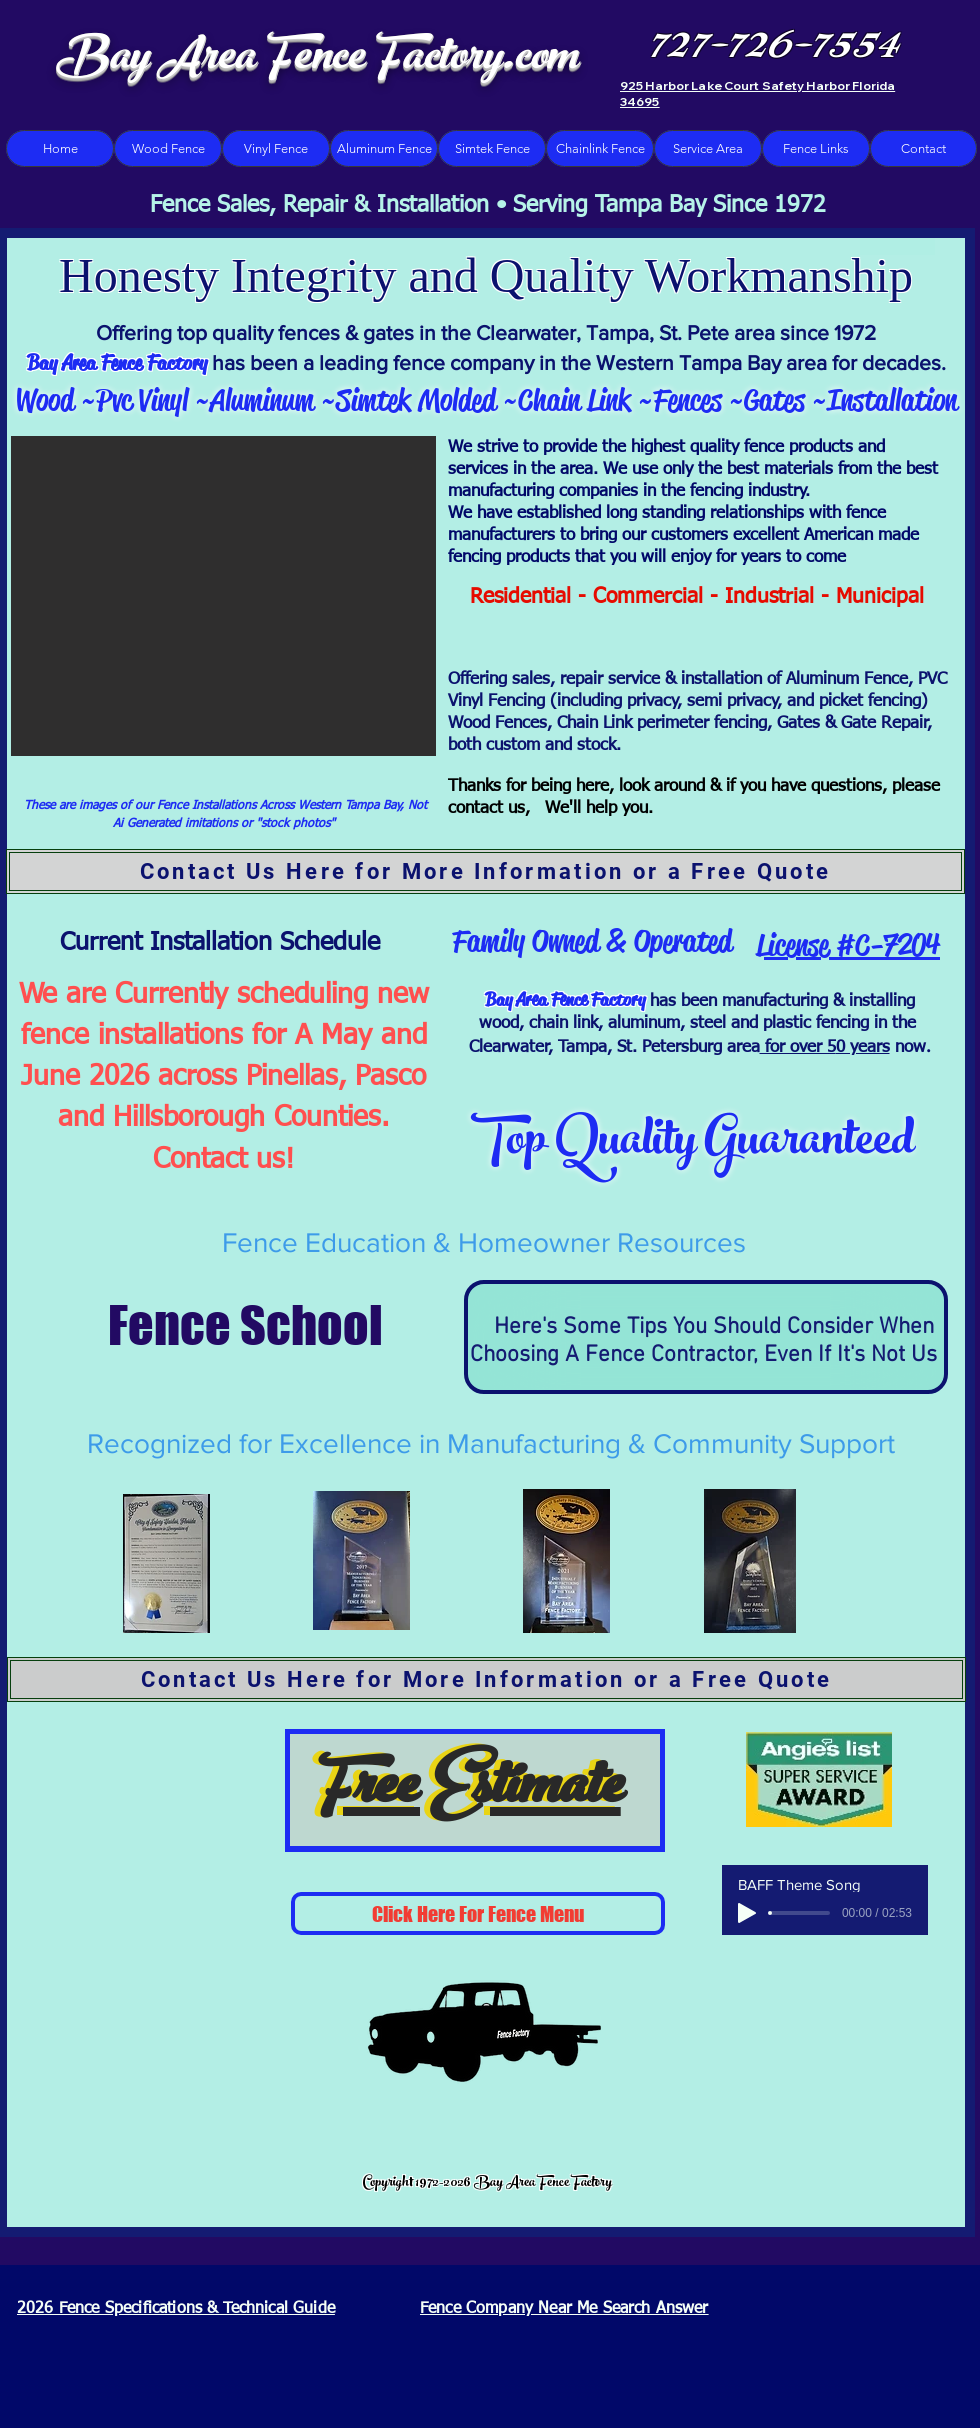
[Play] (747, 1913)
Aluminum (262, 400)
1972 (855, 332)
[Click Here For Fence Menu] (478, 1913)
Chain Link (574, 400)
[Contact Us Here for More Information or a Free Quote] (485, 871)
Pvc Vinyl (145, 400)
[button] (223, 596)
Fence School (227, 1325)
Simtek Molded (419, 400)
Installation (892, 400)
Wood (44, 400)
